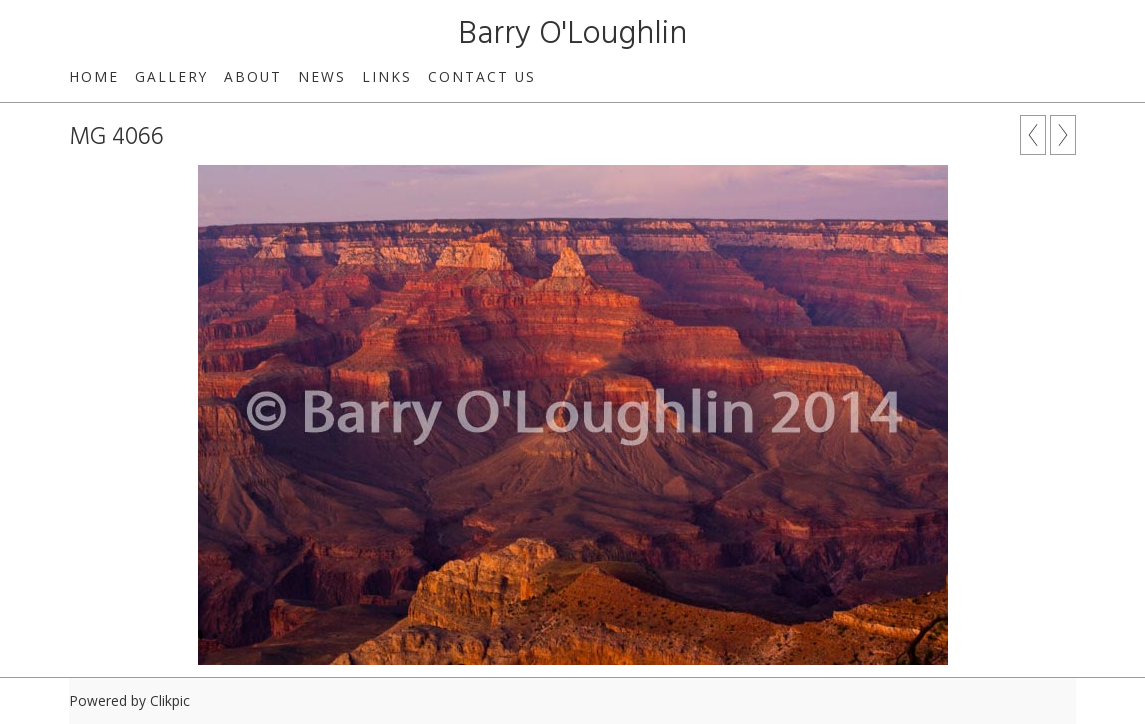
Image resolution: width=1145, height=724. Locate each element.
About (253, 76)
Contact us (482, 76)
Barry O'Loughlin (572, 34)
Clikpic (170, 700)
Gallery (171, 76)
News (322, 76)
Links (387, 76)
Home (94, 76)
